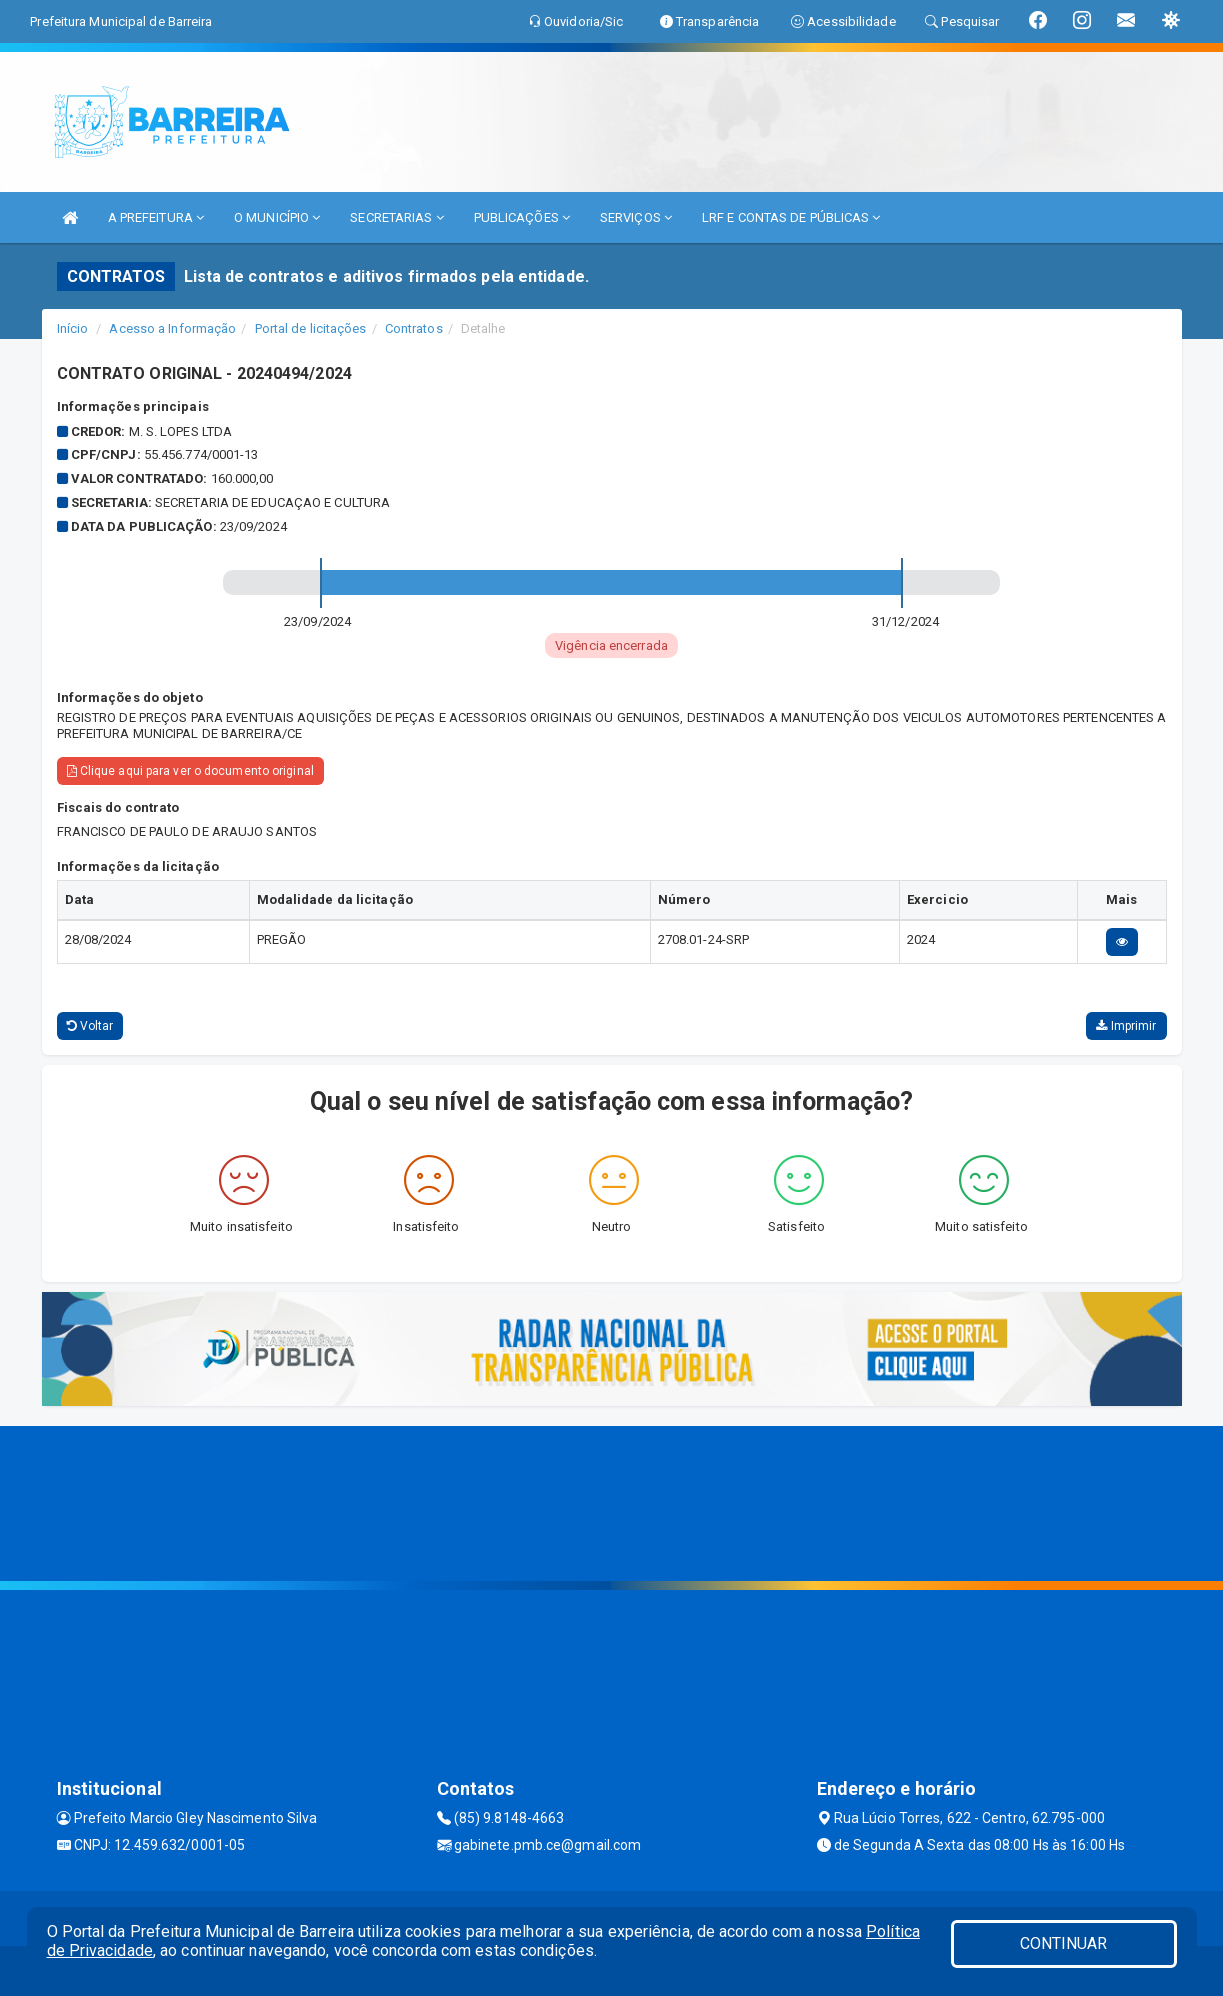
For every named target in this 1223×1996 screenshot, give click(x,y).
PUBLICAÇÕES (522, 217)
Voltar (90, 1026)
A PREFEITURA (156, 217)
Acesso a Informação (172, 328)
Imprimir (1126, 1026)
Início (73, 328)
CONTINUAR (1064, 1943)
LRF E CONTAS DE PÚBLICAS (791, 217)
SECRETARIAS (396, 217)
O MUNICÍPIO (277, 217)
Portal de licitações (311, 328)
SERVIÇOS (636, 217)
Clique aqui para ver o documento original (190, 771)
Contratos (414, 328)
